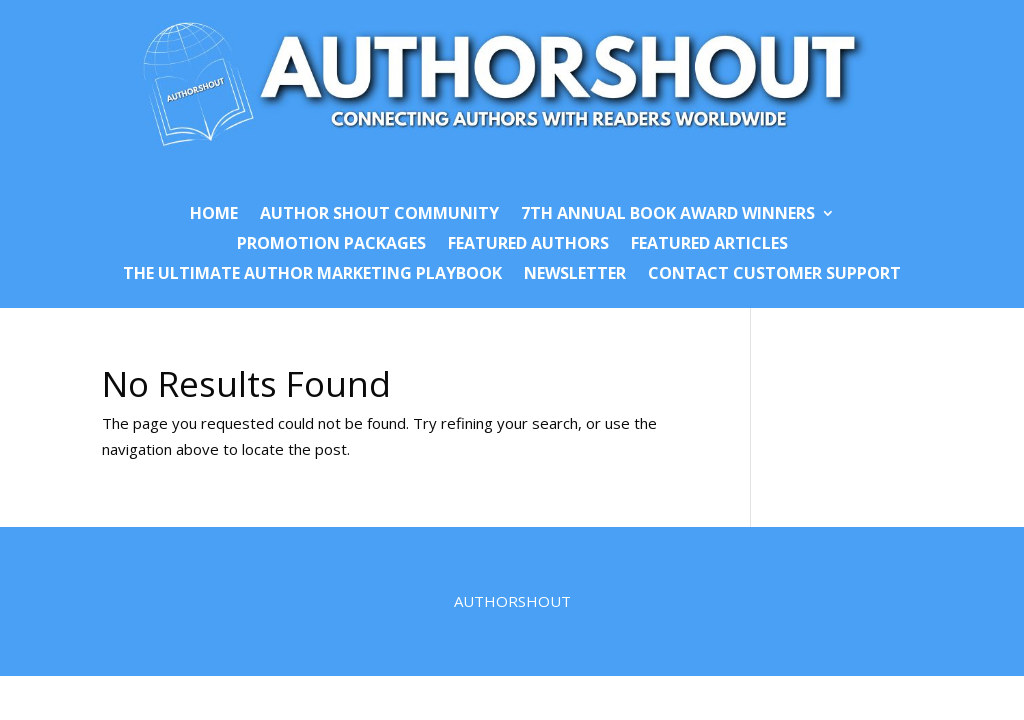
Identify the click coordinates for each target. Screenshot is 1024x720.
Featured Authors (528, 245)
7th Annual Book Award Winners (668, 215)
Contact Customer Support (774, 275)
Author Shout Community (379, 215)
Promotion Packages (331, 245)
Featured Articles (709, 245)
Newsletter (575, 275)
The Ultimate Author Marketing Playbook (312, 275)
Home (214, 215)
